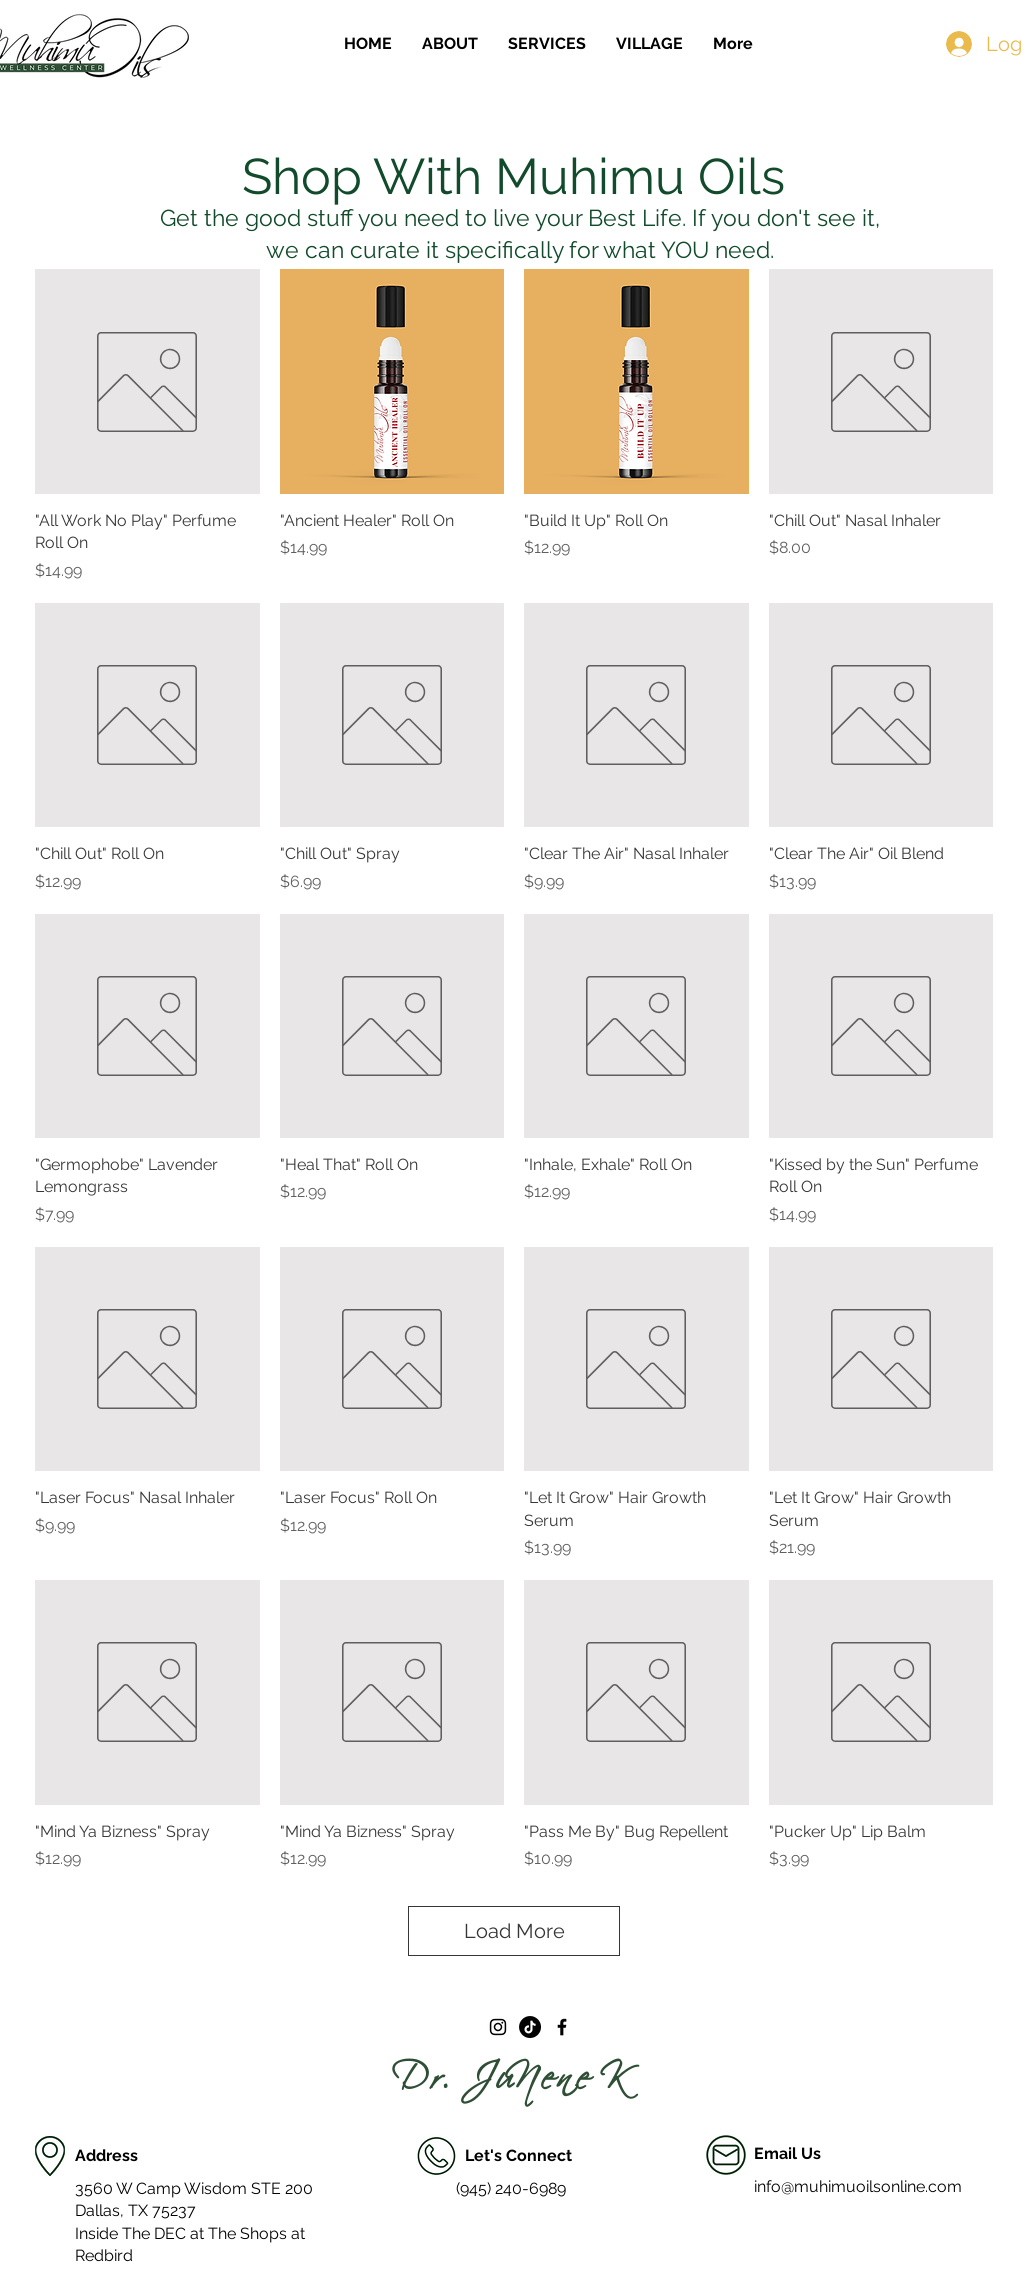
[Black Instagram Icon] (498, 2027)
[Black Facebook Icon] (562, 2027)
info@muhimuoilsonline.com (858, 2186)
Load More (514, 1931)
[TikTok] (530, 2027)
